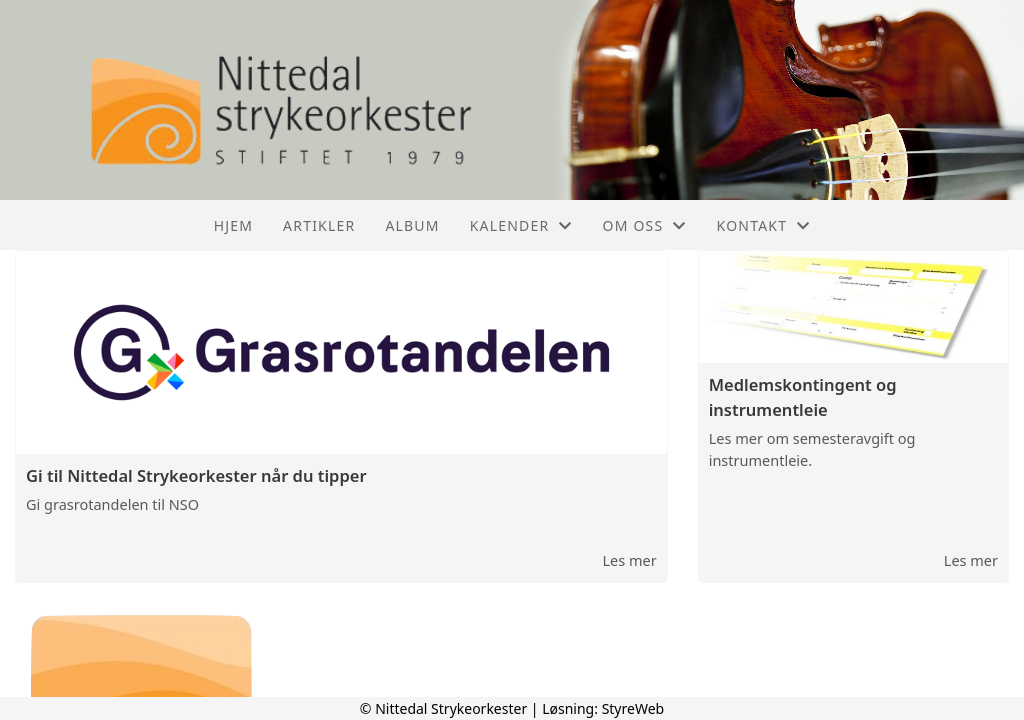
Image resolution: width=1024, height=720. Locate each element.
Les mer (629, 560)
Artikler (319, 225)
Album (412, 225)
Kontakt (764, 225)
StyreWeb (633, 708)
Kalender (521, 225)
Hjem (233, 225)
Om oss (645, 225)
